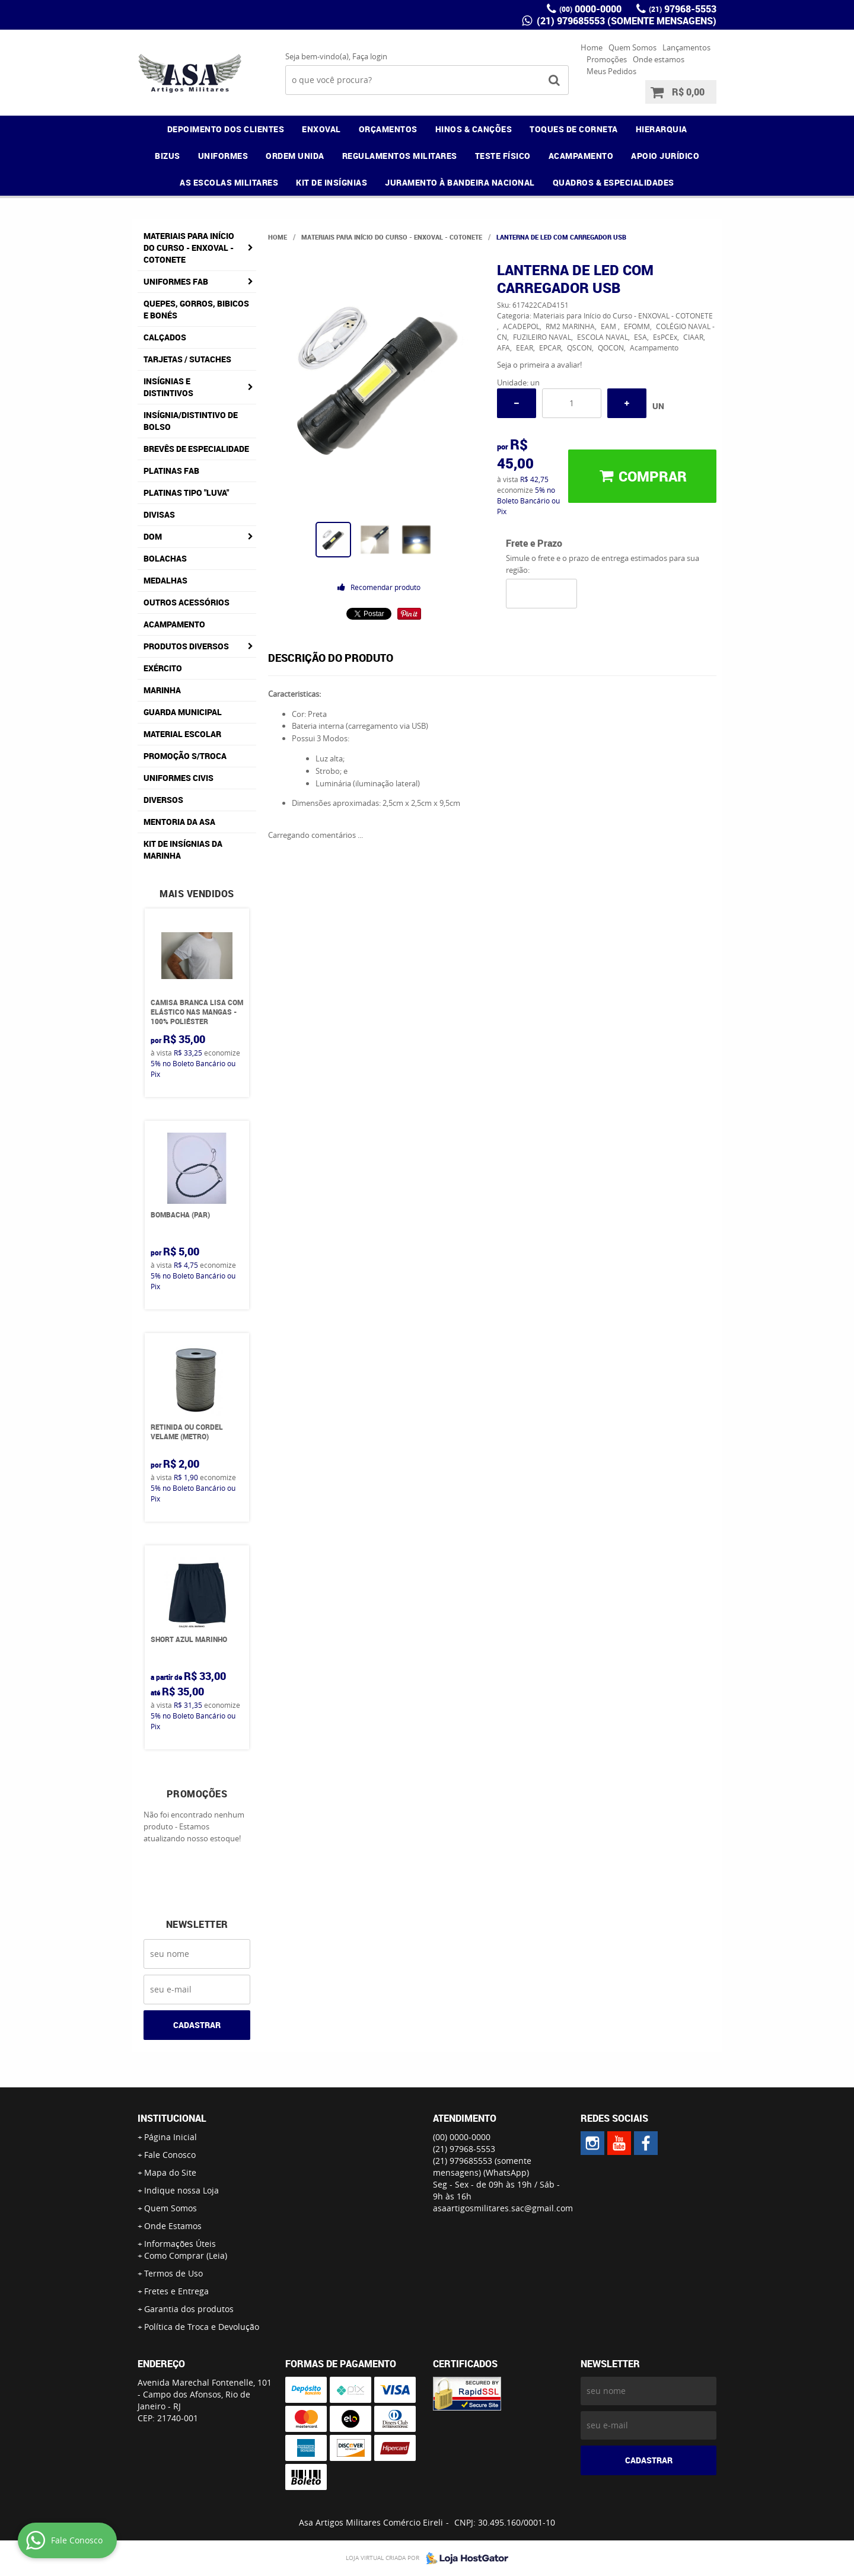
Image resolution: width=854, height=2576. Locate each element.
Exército (163, 668)
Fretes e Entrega (176, 2291)
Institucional (172, 2118)
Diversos (163, 799)
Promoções (607, 59)
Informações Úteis (180, 2243)
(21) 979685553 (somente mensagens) (625, 20)
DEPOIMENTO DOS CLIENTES (226, 129)
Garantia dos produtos (189, 2308)
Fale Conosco (170, 2154)
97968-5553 (682, 8)
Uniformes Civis (179, 777)
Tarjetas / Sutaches (187, 359)
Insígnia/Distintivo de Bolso (191, 420)
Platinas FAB (171, 470)
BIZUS (167, 155)
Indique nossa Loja (181, 2190)
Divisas (159, 514)
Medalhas (165, 580)
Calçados (165, 337)
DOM (153, 536)
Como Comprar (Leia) (185, 2255)
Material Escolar (182, 733)
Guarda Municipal (183, 712)
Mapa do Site (170, 2172)
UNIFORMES (223, 155)
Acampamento (174, 624)
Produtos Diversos (186, 646)
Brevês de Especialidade (196, 448)
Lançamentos (686, 47)
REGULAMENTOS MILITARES (399, 155)
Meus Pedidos (611, 71)
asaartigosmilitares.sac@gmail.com (503, 2208)
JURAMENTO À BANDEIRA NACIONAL (460, 182)
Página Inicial (170, 2137)
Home (592, 47)
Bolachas (165, 558)
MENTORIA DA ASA (179, 821)
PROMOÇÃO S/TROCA (185, 755)
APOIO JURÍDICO (665, 155)
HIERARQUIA (661, 129)
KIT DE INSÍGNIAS (331, 182)
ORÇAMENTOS (388, 129)
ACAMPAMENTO (581, 155)
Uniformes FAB (176, 281)
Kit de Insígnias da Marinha (183, 849)
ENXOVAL (321, 129)
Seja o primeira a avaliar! (539, 364)
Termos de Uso (173, 2273)
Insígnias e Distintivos (168, 386)
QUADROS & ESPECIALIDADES (613, 182)
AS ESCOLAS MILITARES (229, 182)
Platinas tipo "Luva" (186, 492)
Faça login (369, 56)
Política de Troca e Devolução (201, 2326)
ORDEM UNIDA (295, 155)
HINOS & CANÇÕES (473, 129)
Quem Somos (632, 47)
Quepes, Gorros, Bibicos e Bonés (196, 309)
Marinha (162, 690)
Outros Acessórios (187, 602)
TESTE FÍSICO (503, 155)
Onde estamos (658, 59)
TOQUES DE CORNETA (574, 129)
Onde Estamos (173, 2225)
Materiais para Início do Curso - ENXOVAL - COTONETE (189, 247)
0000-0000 (590, 8)
